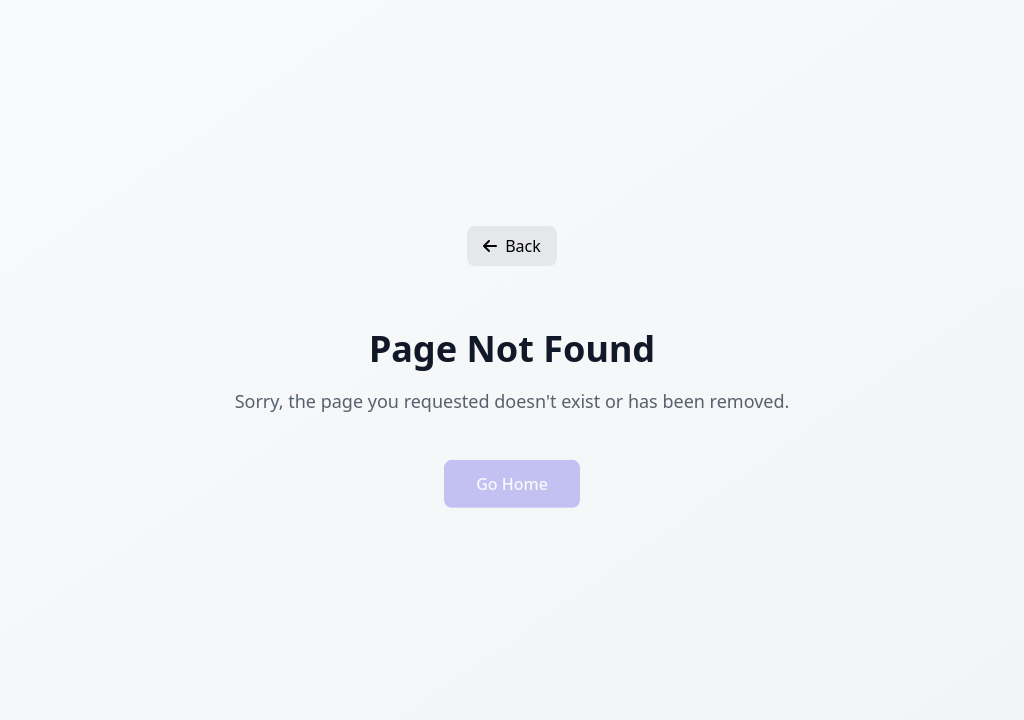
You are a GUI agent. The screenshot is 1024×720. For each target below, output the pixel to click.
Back (512, 246)
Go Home (512, 487)
